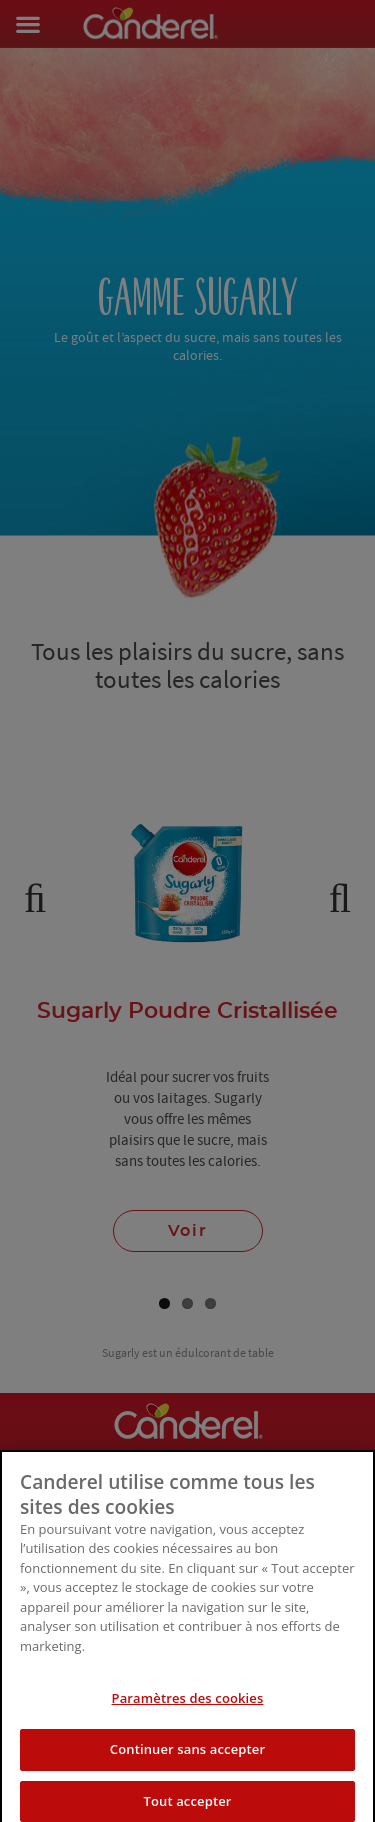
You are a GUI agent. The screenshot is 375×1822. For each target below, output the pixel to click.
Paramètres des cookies (188, 1716)
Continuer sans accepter (187, 1767)
